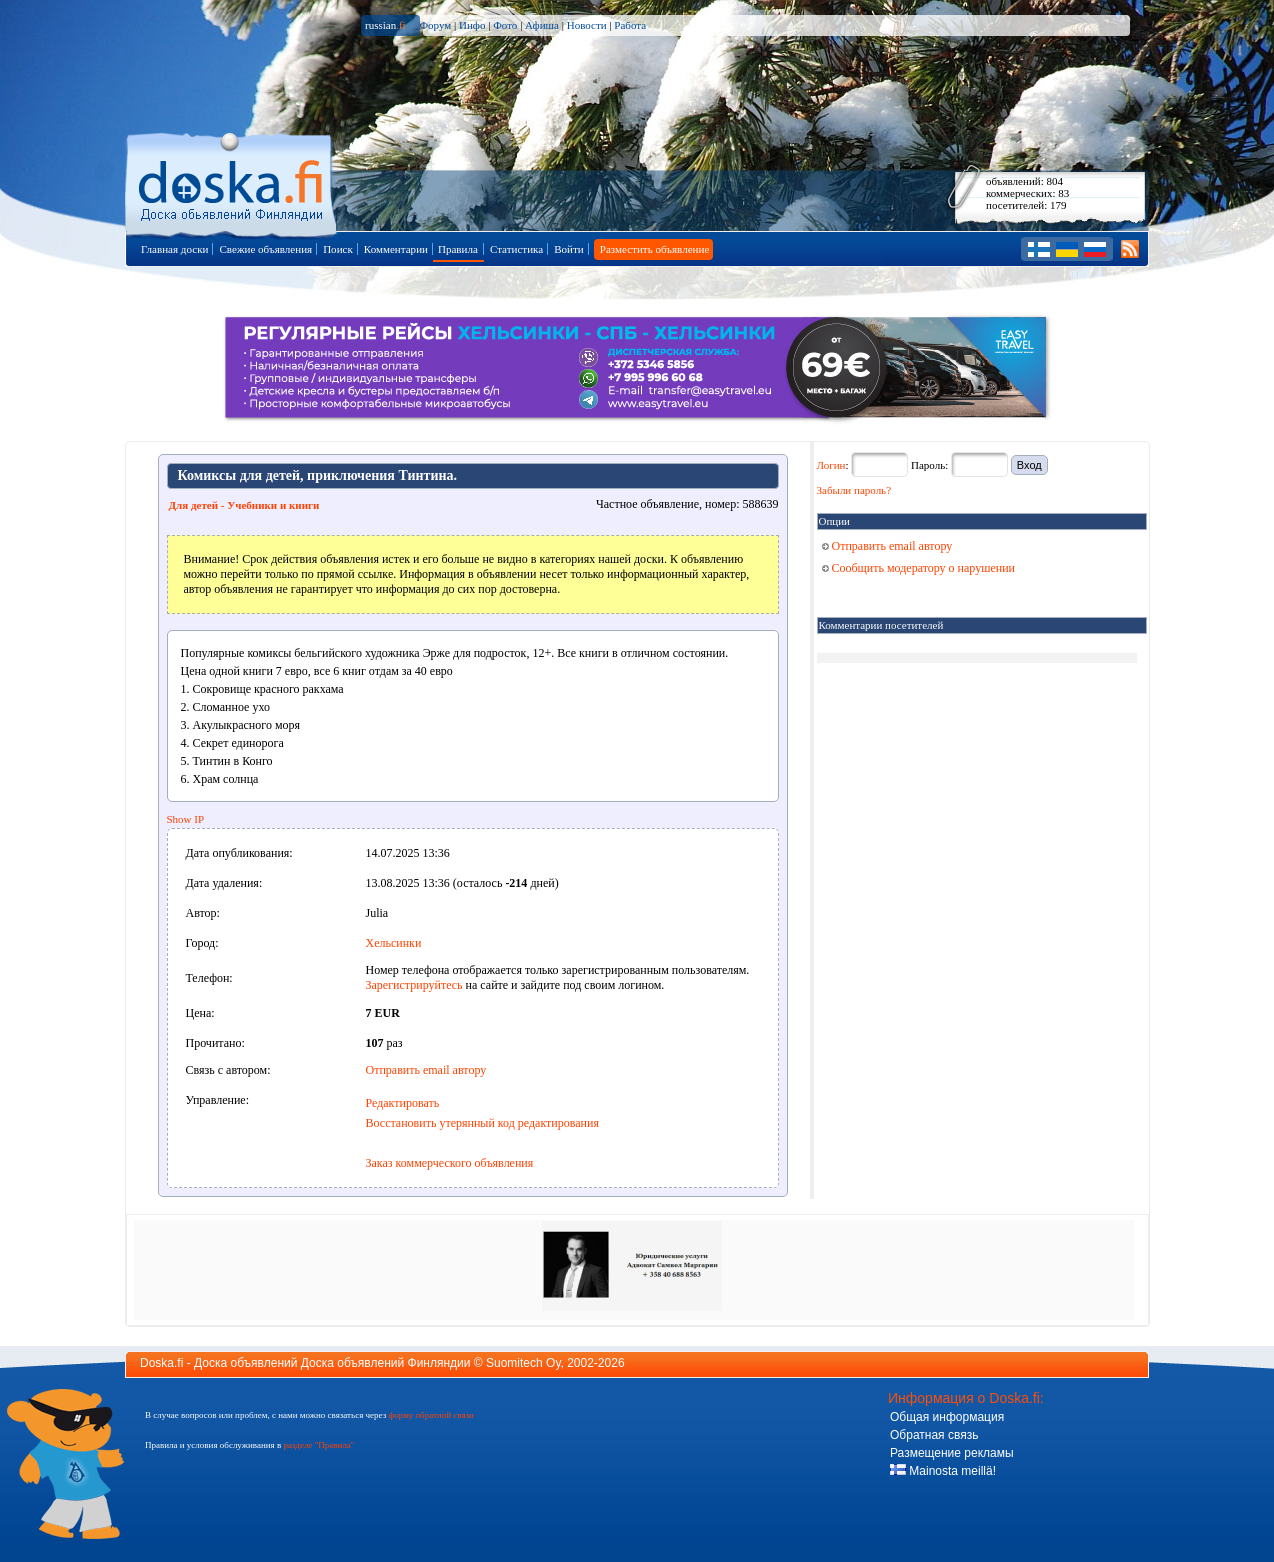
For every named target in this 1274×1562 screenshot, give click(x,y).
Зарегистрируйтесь (414, 985)
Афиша (542, 25)
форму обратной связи (430, 1415)
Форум (435, 25)
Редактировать (403, 1103)
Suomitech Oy (523, 1363)
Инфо (472, 25)
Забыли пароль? (854, 490)
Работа (630, 25)
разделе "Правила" (318, 1445)
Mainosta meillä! (943, 1471)
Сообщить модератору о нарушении (919, 568)
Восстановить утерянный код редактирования (482, 1123)
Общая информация (947, 1417)
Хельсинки (394, 943)
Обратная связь (934, 1435)
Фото (505, 25)
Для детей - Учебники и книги (244, 505)
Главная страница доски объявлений (232, 181)
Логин (831, 465)
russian (385, 25)
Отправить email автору (426, 1070)
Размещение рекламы (952, 1453)
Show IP (186, 819)
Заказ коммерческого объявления (450, 1163)
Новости (587, 25)
